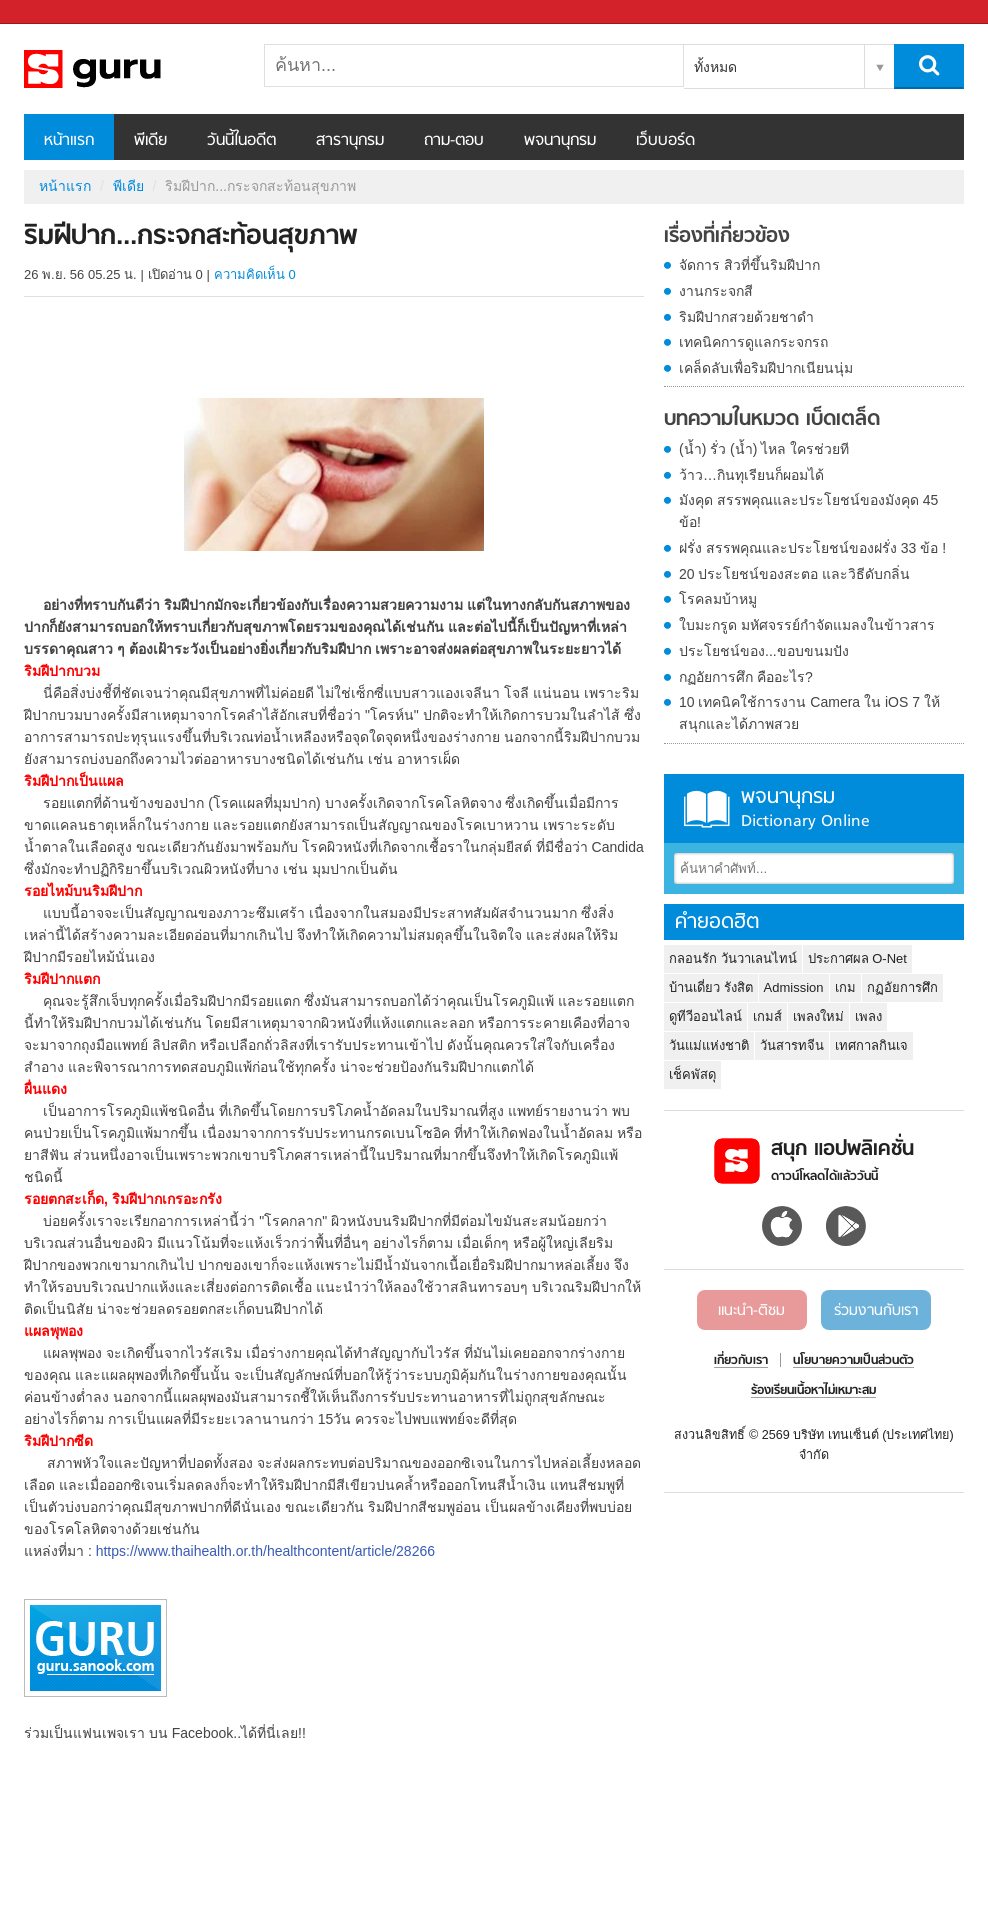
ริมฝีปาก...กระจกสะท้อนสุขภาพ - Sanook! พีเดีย (129, 69)
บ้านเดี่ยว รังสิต (711, 987)
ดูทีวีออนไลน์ (705, 1016)
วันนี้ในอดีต (241, 141)
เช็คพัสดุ (692, 1074)
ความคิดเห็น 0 (255, 274)
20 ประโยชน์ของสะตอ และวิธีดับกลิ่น (794, 574)
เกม (845, 987)
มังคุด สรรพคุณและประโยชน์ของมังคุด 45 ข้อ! (808, 511)
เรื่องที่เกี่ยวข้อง (727, 237)
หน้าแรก (69, 141)
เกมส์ (767, 1016)
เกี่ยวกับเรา (741, 1361)
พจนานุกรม (560, 141)
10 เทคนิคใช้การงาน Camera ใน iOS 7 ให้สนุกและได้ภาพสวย (809, 713)
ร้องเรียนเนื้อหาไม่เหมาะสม (813, 1391)
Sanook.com (60, 12)
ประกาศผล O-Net (857, 958)
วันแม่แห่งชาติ (709, 1045)
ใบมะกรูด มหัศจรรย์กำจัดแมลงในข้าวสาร (807, 625)
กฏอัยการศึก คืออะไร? (746, 677)
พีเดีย (150, 141)
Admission (794, 987)
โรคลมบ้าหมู (718, 599)
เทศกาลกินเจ (871, 1045)
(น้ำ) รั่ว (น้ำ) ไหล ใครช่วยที (764, 449)
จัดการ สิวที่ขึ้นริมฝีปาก (749, 265)
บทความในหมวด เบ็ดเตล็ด (772, 420)
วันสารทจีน (792, 1045)
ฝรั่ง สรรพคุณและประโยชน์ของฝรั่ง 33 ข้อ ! (812, 548)
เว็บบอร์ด (665, 141)
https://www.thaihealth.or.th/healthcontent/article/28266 (265, 1551)
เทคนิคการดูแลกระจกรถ (753, 342)
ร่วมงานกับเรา (876, 1311)
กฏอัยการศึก (902, 987)
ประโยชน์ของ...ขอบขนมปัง (764, 651)
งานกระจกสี (716, 291)
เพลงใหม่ (818, 1016)
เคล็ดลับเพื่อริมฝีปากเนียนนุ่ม (766, 368)
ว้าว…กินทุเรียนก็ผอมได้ (751, 475)
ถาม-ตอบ (454, 141)
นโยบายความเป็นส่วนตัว (853, 1361)
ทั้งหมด (715, 67)
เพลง (868, 1016)
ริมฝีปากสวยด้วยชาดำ (746, 317)
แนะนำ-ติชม (751, 1311)
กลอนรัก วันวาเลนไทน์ (733, 958)
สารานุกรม (350, 141)
